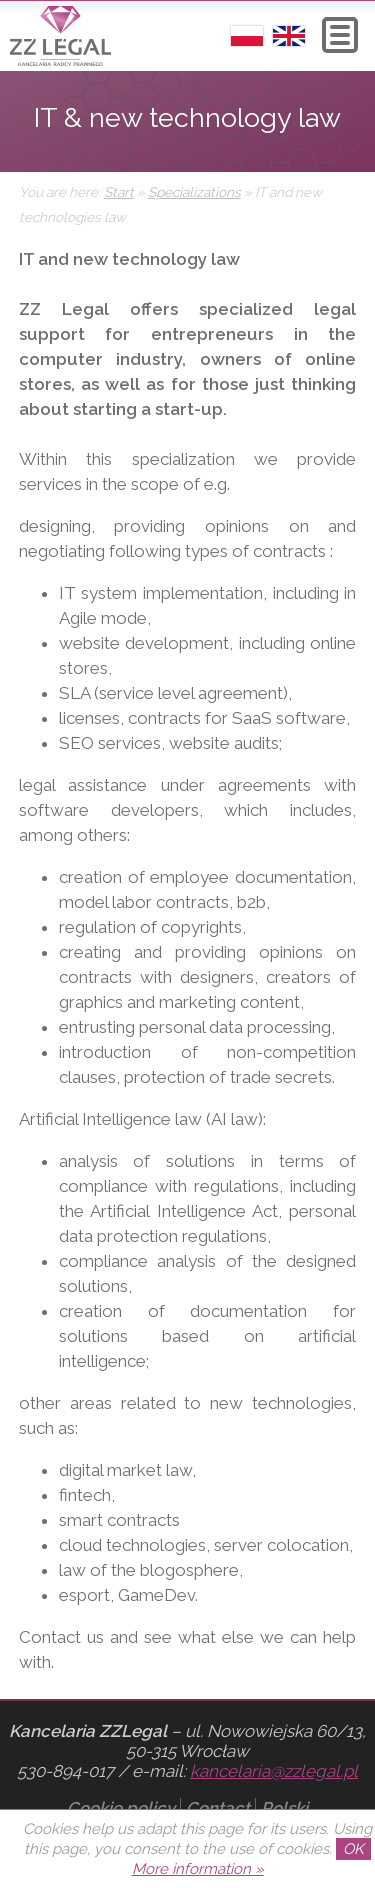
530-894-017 (65, 1771)
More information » (198, 1869)
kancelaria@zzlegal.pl (274, 1771)
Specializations (194, 192)
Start (119, 192)
